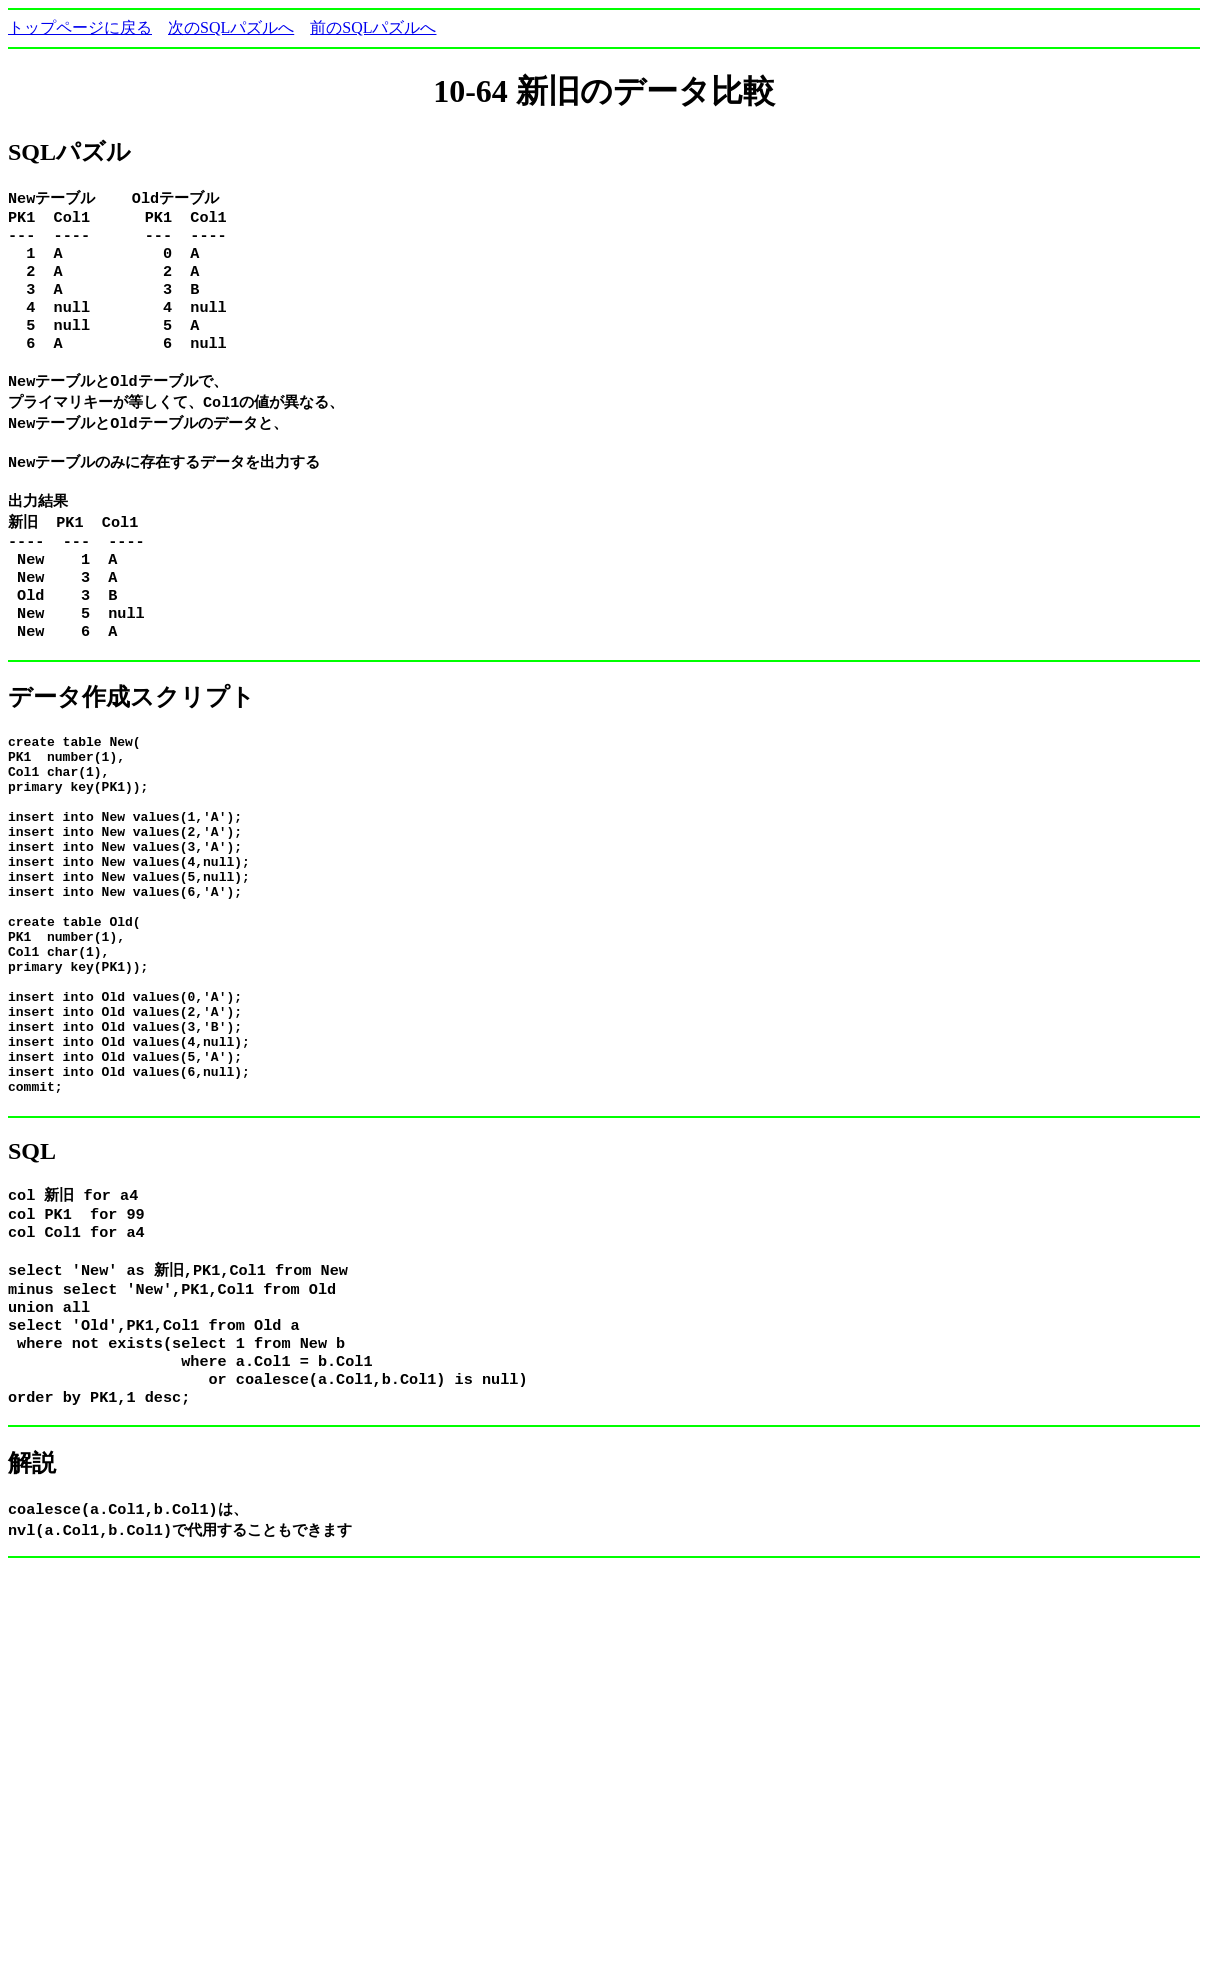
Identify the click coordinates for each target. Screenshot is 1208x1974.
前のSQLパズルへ (373, 27)
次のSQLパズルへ (231, 27)
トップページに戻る (80, 27)
